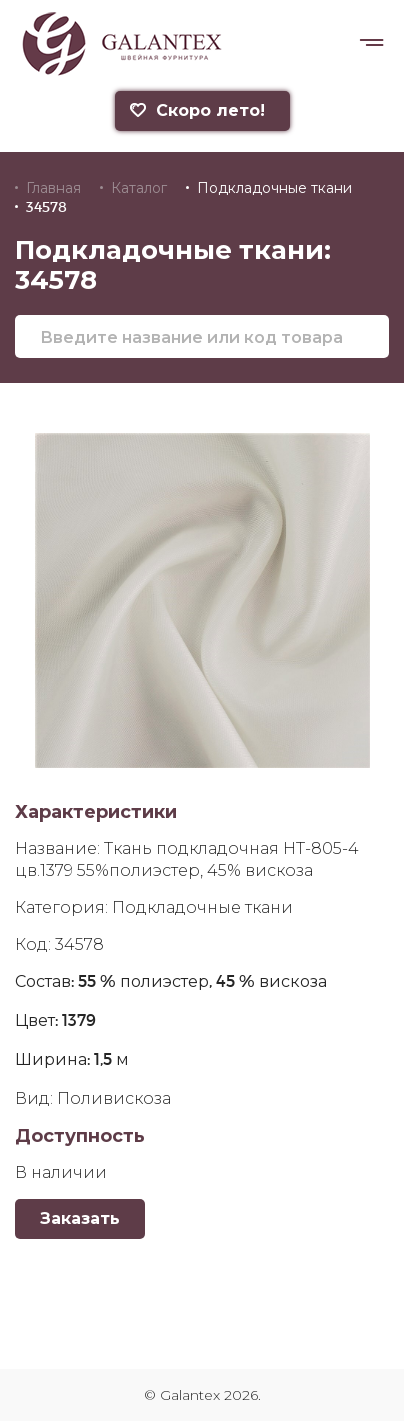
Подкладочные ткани (274, 188)
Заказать (80, 1218)
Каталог (139, 188)
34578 (46, 207)
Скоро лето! (196, 110)
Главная (53, 188)
